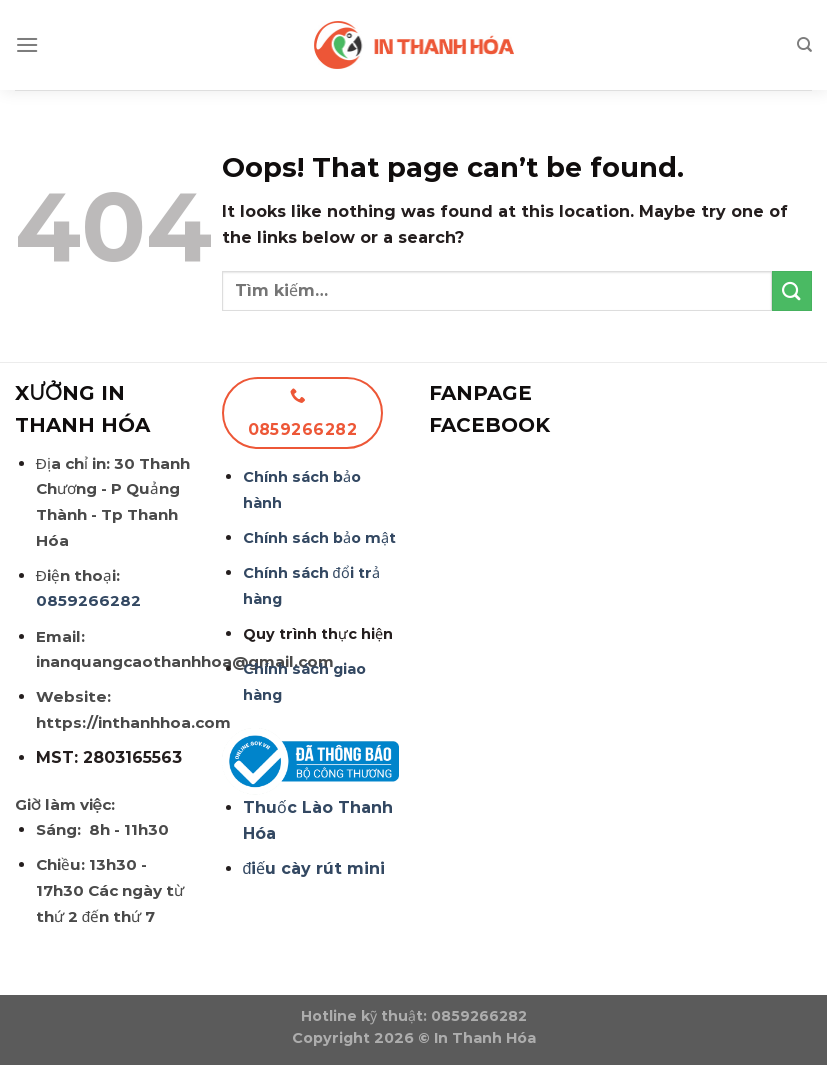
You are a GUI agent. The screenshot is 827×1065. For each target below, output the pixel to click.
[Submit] (792, 290)
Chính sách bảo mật (319, 538)
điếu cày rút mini (314, 868)
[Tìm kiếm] (804, 45)
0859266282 (88, 600)
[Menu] (27, 44)
